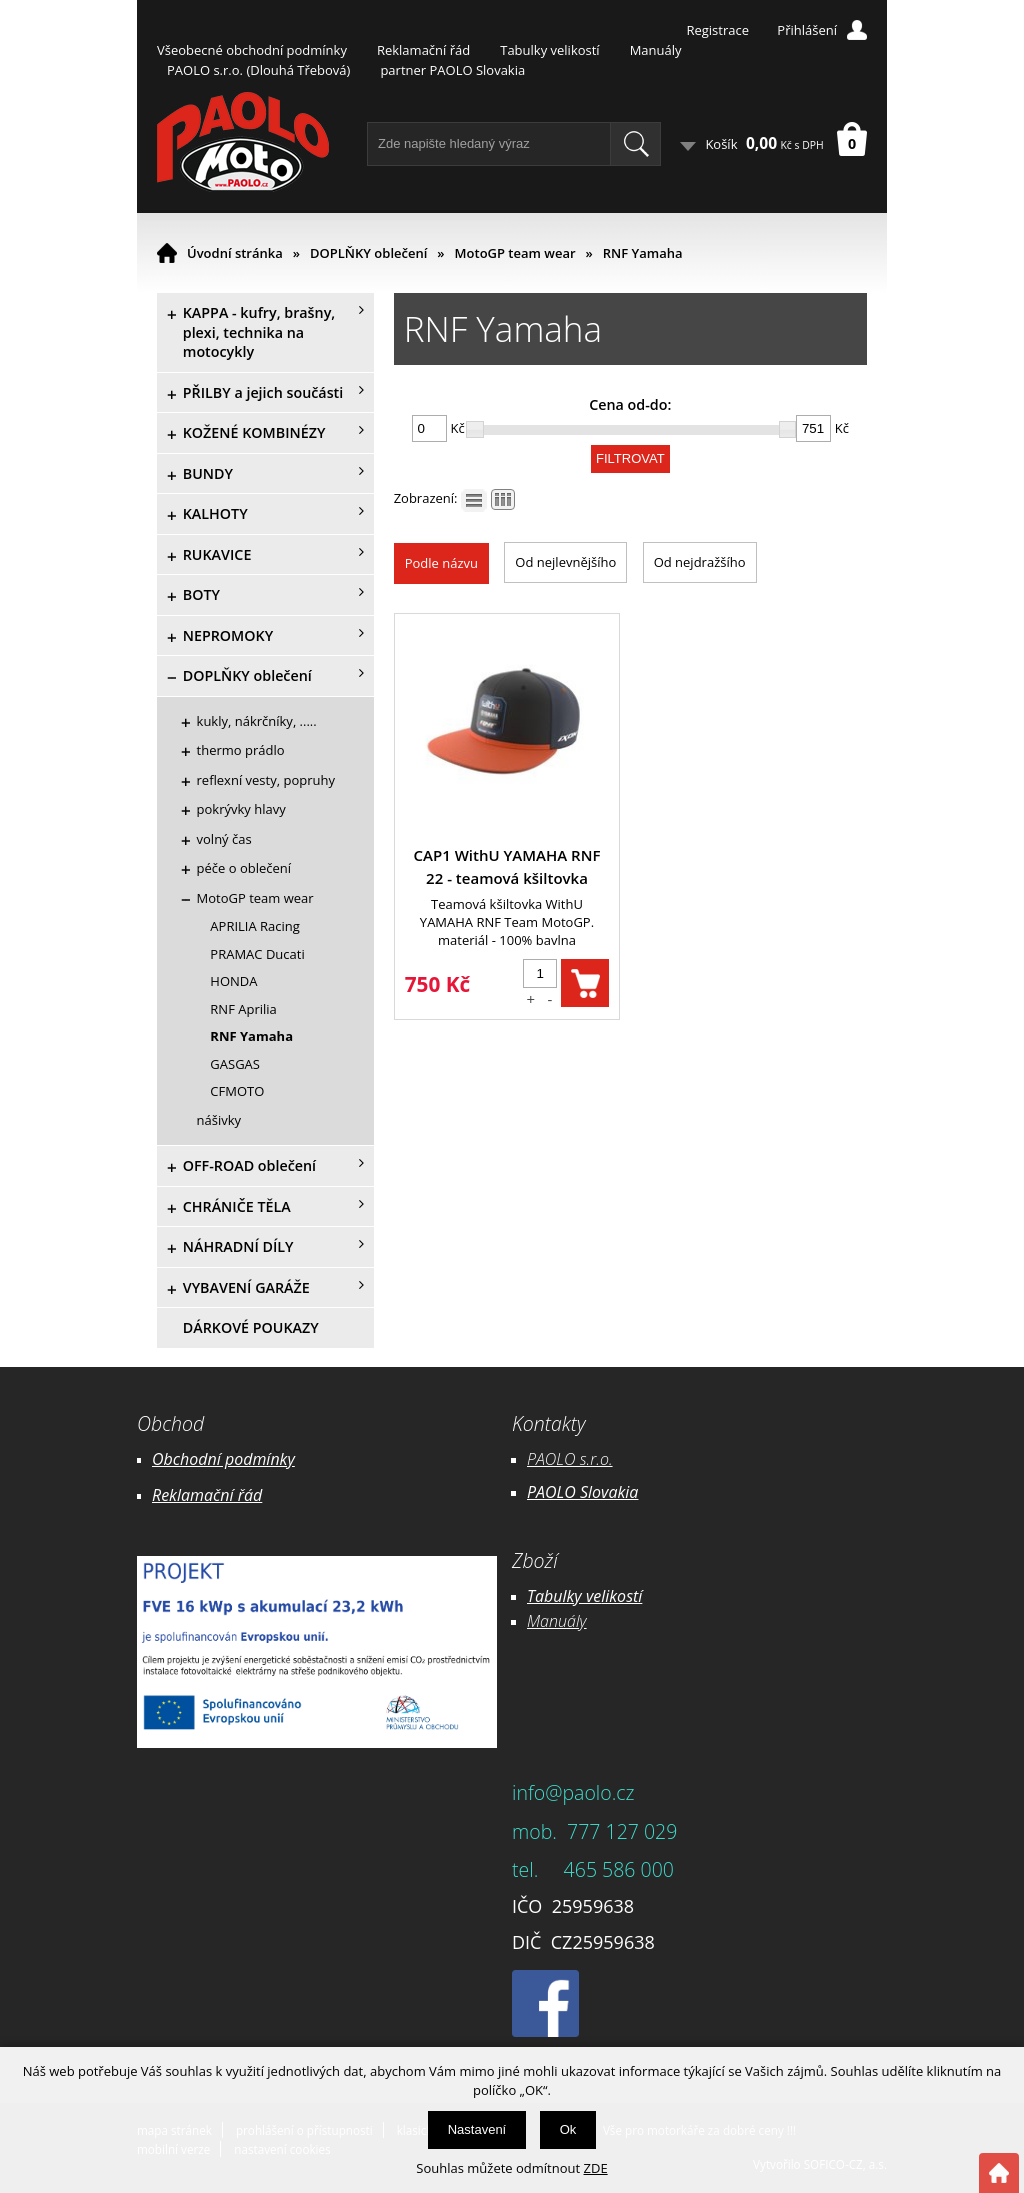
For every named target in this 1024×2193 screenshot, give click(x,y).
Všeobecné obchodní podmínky (252, 50)
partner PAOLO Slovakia (452, 70)
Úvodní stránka (235, 253)
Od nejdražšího (700, 562)
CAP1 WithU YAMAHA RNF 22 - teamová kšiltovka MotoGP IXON (507, 867)
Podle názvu (441, 563)
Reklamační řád (423, 50)
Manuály (656, 50)
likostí (621, 1596)
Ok (568, 2129)
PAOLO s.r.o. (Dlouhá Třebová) (258, 70)
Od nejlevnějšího (565, 562)
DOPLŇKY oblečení (368, 253)
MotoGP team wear (515, 253)
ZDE (596, 2168)
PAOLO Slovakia (582, 1492)
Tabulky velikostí (549, 50)
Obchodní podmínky (223, 1459)
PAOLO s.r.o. (570, 1459)
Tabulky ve (564, 1596)
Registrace (717, 30)
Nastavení (477, 2129)
